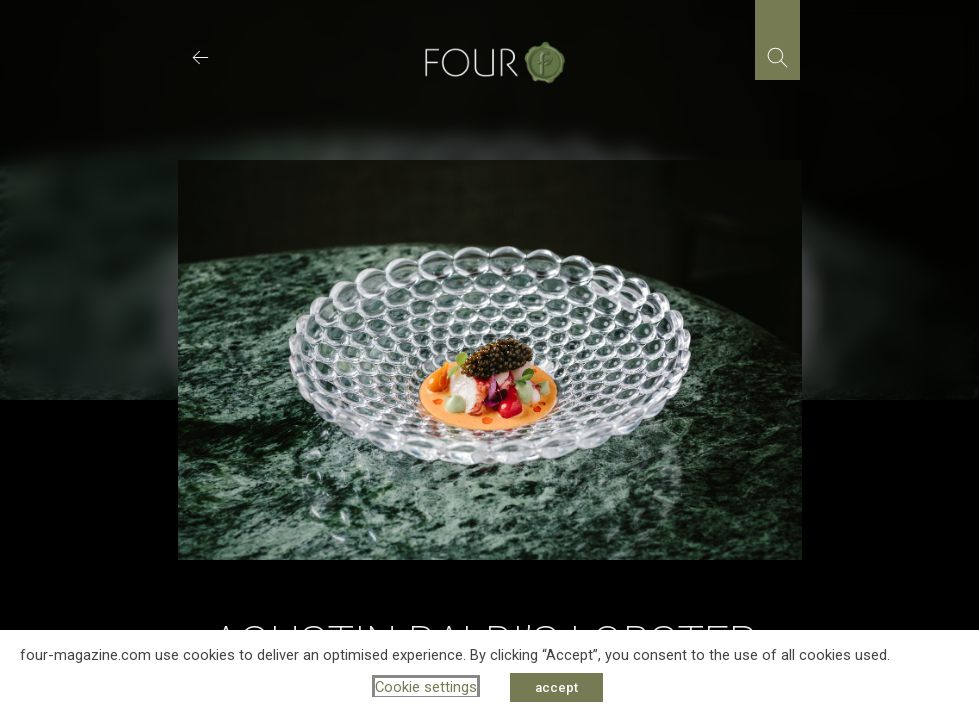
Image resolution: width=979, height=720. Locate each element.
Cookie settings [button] (426, 687)
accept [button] (556, 687)
